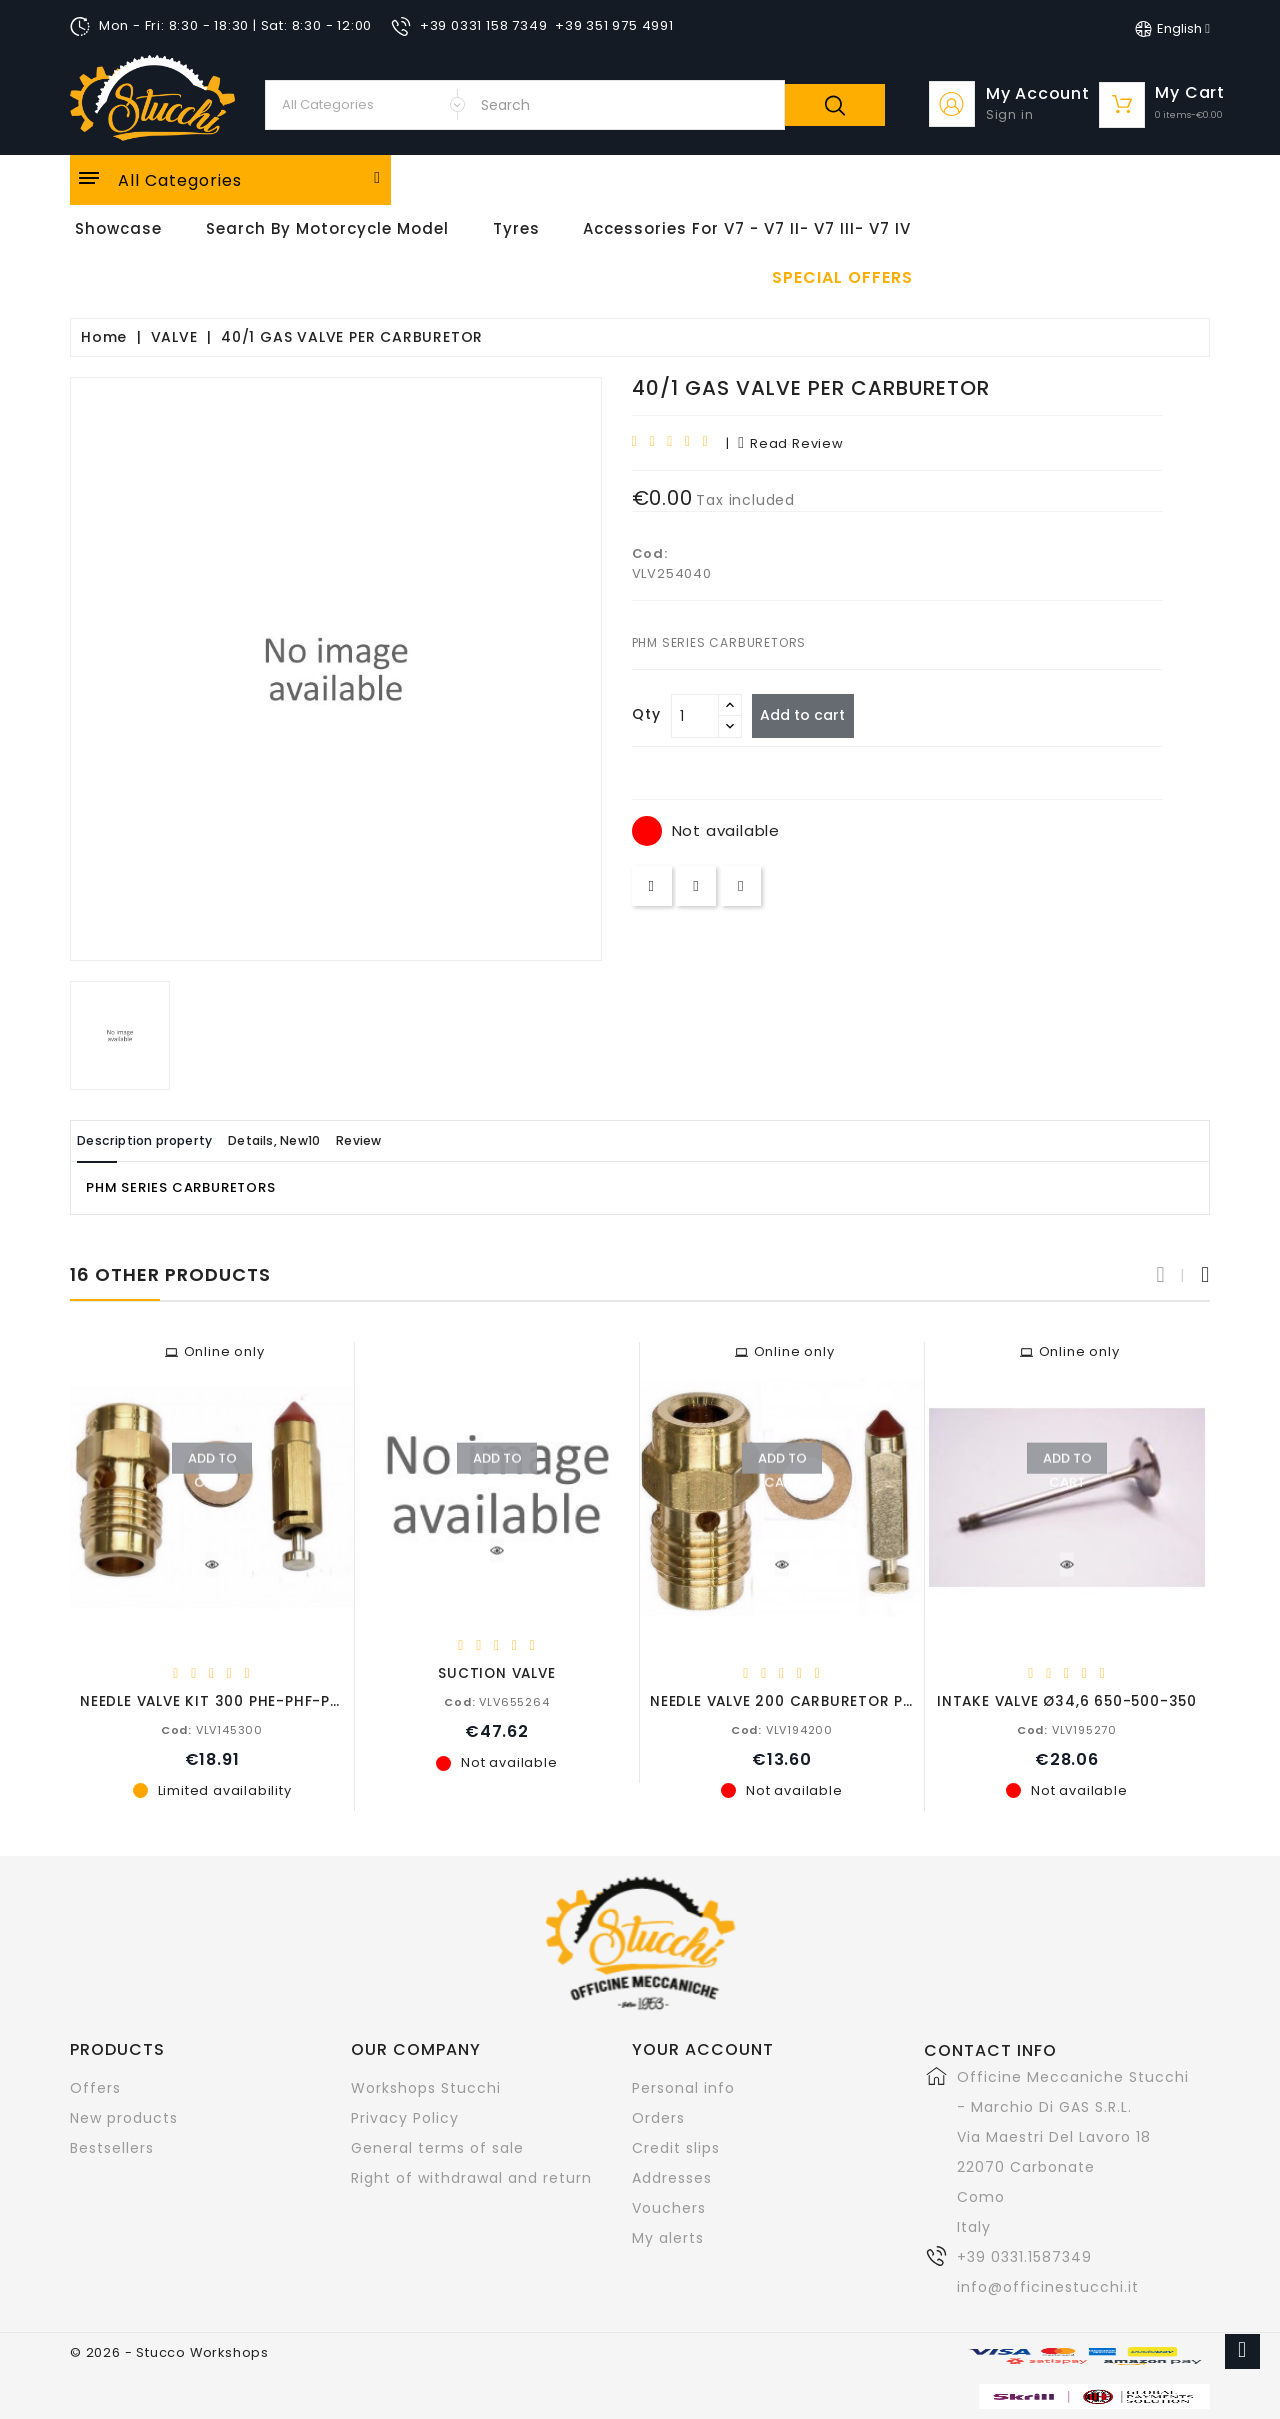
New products (124, 2117)
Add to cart (811, 715)
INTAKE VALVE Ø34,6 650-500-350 (1067, 1700)
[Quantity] (695, 716)
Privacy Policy (405, 2117)
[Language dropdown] (1172, 29)
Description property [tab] (162, 1140)
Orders (658, 2117)
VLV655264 (496, 1701)
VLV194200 (782, 1729)
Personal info (683, 2087)
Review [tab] (433, 1140)
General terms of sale (437, 2147)
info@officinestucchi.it (1048, 2286)
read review (790, 443)
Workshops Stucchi (426, 2087)
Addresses (672, 2177)
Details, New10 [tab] (323, 1140)
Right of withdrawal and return (471, 2177)
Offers (95, 2087)
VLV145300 (212, 1729)
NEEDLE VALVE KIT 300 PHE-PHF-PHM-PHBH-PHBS (264, 1700)
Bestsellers (112, 2147)
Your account (703, 2048)
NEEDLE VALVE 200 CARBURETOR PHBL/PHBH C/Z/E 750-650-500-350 (910, 1700)
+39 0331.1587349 (1024, 2256)
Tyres (516, 228)
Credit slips (676, 2147)
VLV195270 (1067, 1729)
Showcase (118, 228)
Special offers (842, 278)
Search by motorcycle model (327, 228)
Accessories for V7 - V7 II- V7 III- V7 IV (747, 228)
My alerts (668, 2237)
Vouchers (669, 2207)
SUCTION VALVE (496, 1672)
